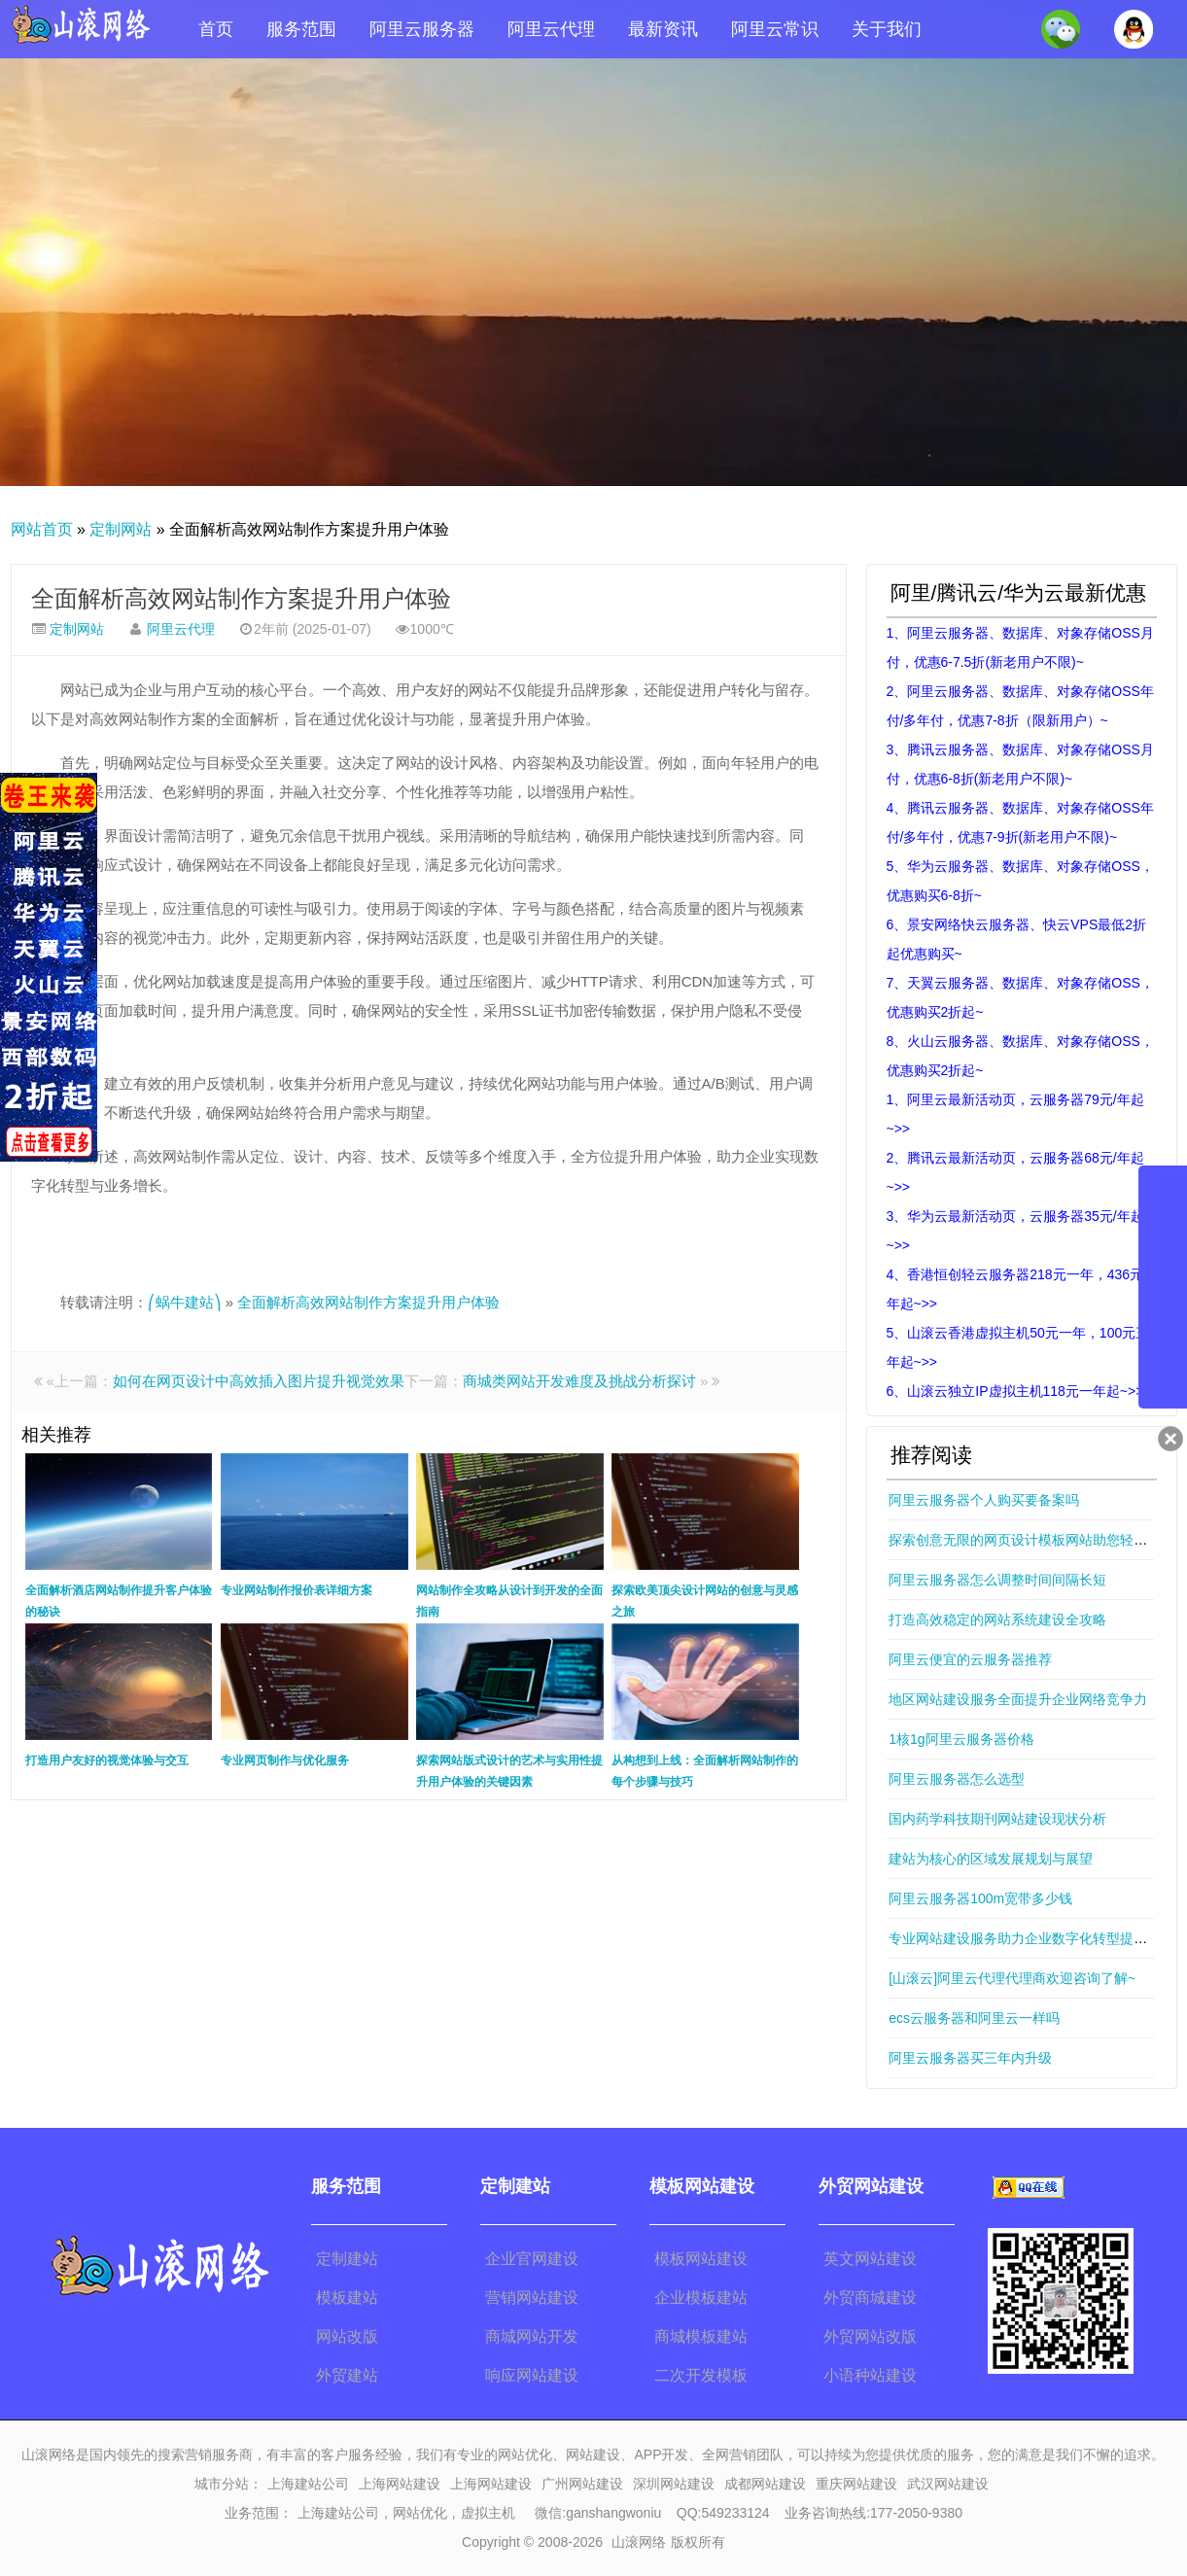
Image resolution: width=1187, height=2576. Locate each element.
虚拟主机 (488, 2513)
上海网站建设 (399, 2483)
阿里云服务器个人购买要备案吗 (984, 1500)
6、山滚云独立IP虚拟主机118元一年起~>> (1015, 1391)
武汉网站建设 (948, 2483)
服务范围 (301, 29)
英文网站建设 (870, 2258)
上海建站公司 (308, 2483)
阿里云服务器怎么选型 (957, 1779)
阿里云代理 (551, 29)
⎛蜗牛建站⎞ (185, 1302)
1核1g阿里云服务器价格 (961, 1739)
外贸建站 (347, 2375)
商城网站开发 (531, 2336)
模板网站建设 (701, 2258)
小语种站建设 (870, 2375)
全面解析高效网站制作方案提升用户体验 (241, 598)
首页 (215, 29)
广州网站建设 (582, 2483)
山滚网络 (638, 2542)
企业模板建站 (701, 2297)
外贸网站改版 (870, 2336)
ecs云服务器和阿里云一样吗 (974, 2018)
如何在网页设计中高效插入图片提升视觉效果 (258, 1381)
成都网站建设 (765, 2483)
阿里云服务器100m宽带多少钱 (980, 1898)
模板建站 (347, 2297)
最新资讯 (663, 29)
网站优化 (420, 2513)
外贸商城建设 (870, 2297)
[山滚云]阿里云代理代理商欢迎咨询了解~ (1012, 1978)
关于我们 (887, 29)
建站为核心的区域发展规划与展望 (991, 1858)
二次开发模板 (701, 2375)
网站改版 (347, 2336)
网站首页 (42, 529)
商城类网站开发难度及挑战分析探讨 (579, 1381)
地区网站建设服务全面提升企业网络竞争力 (1018, 1699)
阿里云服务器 (421, 29)
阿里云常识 (775, 29)
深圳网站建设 (674, 2483)
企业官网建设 (531, 2258)
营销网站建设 (531, 2297)
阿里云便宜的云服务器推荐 (970, 1659)
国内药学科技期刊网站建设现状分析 (997, 1819)
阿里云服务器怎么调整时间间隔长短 (997, 1579)
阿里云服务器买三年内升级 (970, 2058)
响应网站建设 (531, 2375)
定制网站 (120, 529)
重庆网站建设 (856, 2483)
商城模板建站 (701, 2336)
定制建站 (347, 2258)
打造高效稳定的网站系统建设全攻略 (997, 1619)
